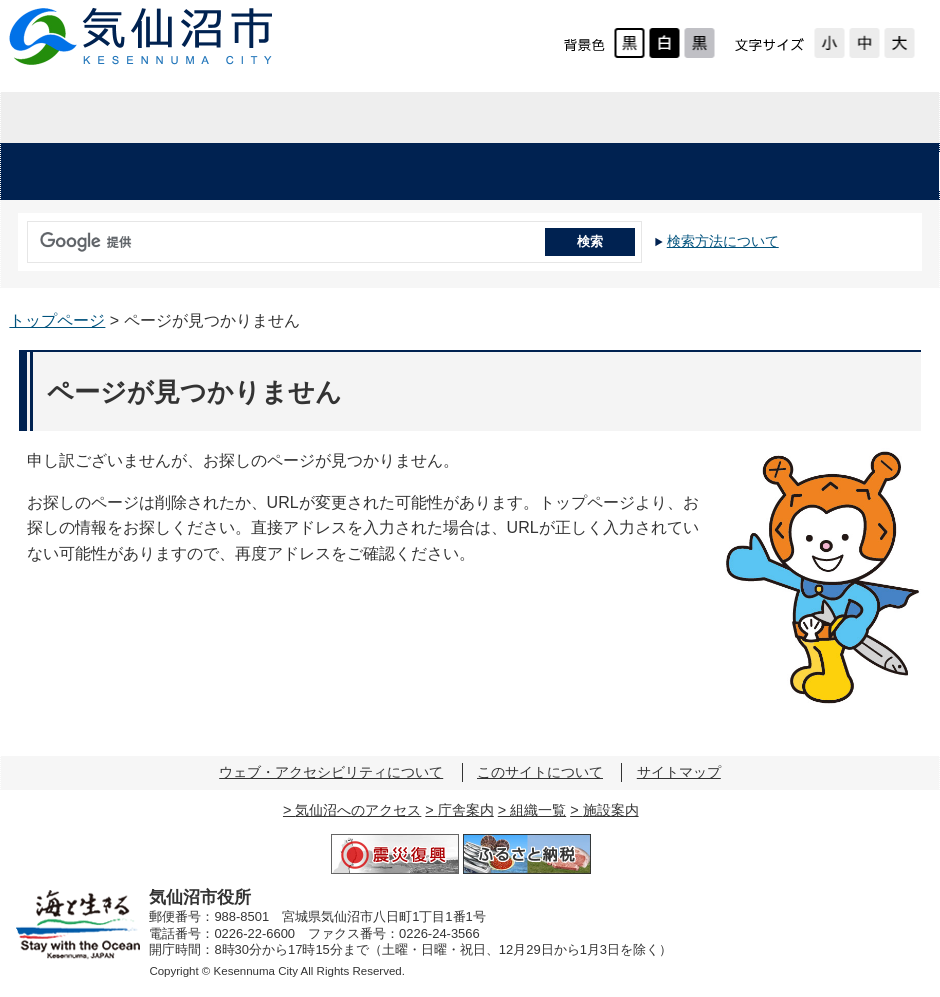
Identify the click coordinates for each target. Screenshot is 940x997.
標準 (864, 43)
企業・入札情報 (469, 118)
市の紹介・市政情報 (782, 118)
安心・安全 (81, 172)
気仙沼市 (141, 36)
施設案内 (611, 810)
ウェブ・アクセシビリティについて (331, 772)
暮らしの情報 (156, 118)
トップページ (57, 320)
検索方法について (723, 241)
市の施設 (858, 172)
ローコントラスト (699, 43)
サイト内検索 (22, 235)
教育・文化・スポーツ (645, 172)
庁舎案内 (466, 810)
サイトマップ (679, 772)
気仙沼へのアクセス (358, 810)
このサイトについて (540, 772)
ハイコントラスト (664, 43)
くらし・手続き (257, 172)
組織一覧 (538, 810)
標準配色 (629, 43)
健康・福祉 (432, 172)
